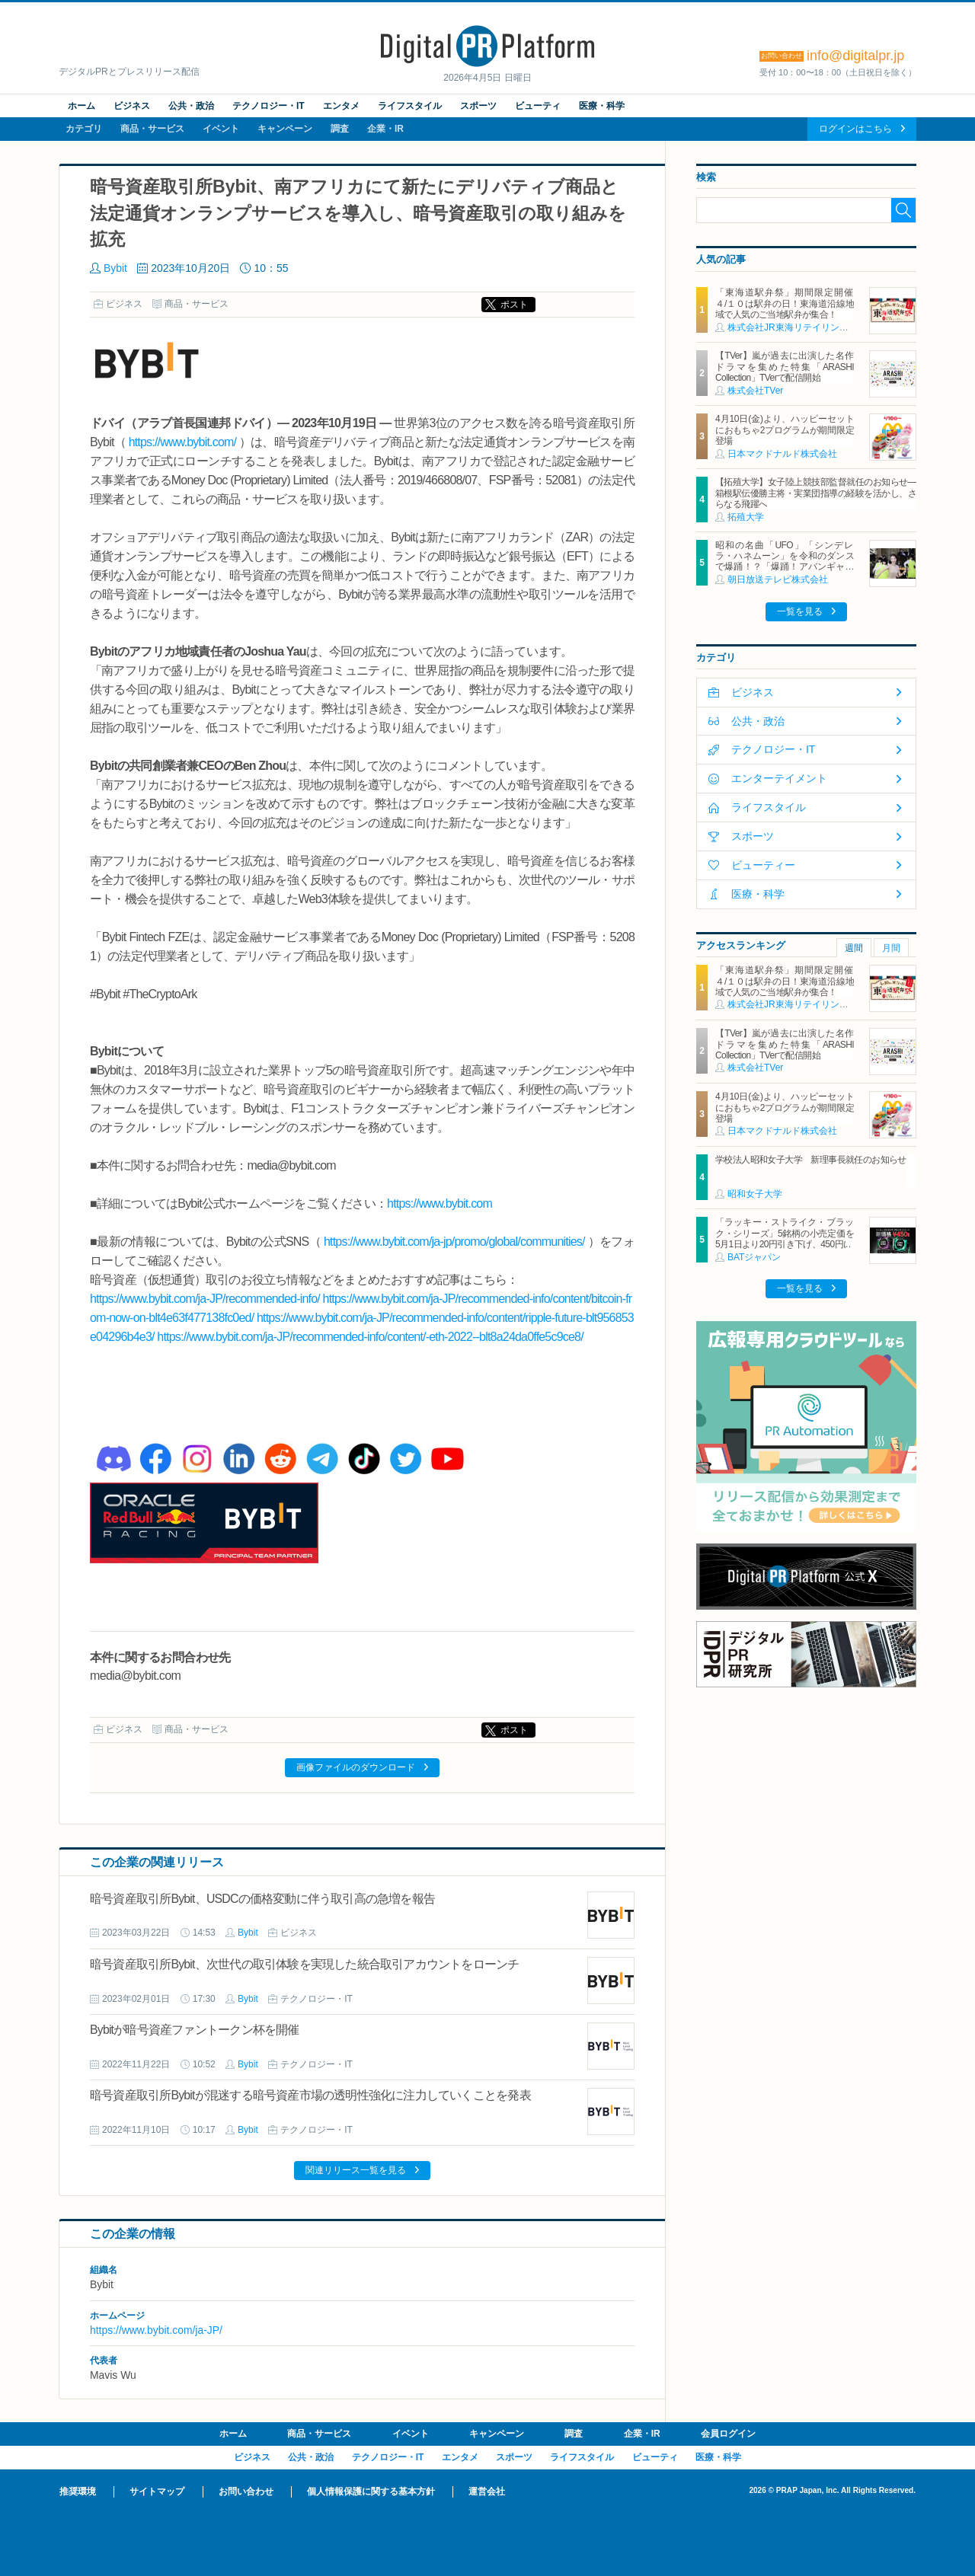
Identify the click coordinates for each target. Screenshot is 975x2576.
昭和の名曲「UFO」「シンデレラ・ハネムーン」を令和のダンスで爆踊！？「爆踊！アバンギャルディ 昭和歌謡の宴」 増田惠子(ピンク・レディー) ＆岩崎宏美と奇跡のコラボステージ (784, 572)
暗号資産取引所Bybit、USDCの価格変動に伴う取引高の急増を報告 (262, 1898)
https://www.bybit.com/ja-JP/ (156, 2330)
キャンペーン (284, 128)
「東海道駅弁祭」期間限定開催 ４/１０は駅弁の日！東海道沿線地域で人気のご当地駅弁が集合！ (788, 303)
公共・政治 (191, 106)
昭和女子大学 (754, 1194)
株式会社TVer (755, 390)
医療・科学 (602, 106)
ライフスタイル (410, 106)
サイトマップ (156, 2491)
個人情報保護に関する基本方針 (371, 2491)
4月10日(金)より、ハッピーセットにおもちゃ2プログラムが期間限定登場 (784, 429)
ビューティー (763, 865)
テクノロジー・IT (268, 106)
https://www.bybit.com (439, 1203)
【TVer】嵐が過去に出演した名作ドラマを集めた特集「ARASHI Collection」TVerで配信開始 (784, 366)
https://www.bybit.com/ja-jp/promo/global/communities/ (454, 1241)
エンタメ (341, 106)
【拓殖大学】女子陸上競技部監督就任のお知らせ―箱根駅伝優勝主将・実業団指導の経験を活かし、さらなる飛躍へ (815, 493)
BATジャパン (754, 1257)
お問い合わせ (246, 2491)
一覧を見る (800, 611)
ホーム (81, 106)
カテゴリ (84, 128)
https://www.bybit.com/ (183, 442)
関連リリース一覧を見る (355, 2170)
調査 (340, 128)
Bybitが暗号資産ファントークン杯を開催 (194, 2029)
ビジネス (131, 106)
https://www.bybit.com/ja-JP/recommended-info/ (205, 1298)
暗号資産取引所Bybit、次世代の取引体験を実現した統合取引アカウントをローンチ (304, 1964)
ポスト (514, 304)
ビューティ (538, 106)
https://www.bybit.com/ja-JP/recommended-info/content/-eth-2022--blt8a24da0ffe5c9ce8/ (370, 1336)
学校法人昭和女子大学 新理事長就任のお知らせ (810, 1159)
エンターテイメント (779, 778)
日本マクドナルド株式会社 (782, 453)
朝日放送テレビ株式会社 (777, 579)
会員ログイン (728, 2433)
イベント (221, 128)
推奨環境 (77, 2491)
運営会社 (486, 2491)
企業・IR (385, 128)
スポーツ (478, 106)
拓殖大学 (745, 517)
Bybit (115, 268)
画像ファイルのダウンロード (355, 1767)
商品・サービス (152, 128)
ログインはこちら (855, 128)
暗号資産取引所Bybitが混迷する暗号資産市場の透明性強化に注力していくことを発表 (310, 2095)
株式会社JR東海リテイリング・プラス (806, 327)
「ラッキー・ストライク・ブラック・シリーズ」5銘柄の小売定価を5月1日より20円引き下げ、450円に (784, 1233)
